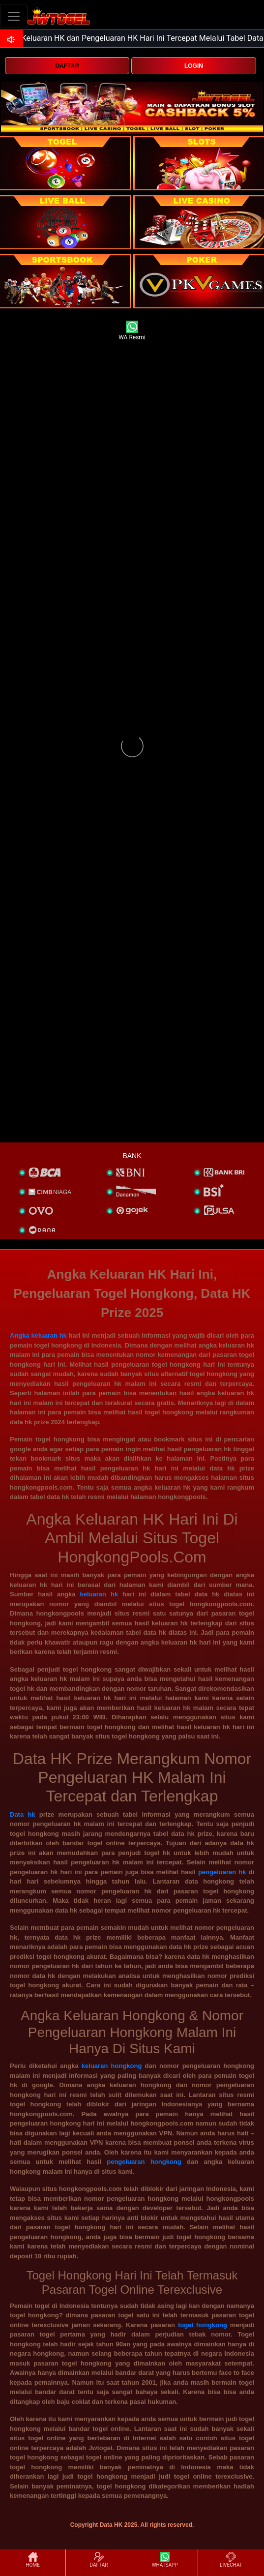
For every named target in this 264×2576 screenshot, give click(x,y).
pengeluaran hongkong (144, 2161)
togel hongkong (202, 2325)
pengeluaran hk (222, 1872)
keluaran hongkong (112, 2065)
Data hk (22, 1814)
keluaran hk (99, 1594)
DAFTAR (67, 65)
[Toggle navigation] (14, 16)
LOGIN (193, 65)
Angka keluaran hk (38, 1335)
